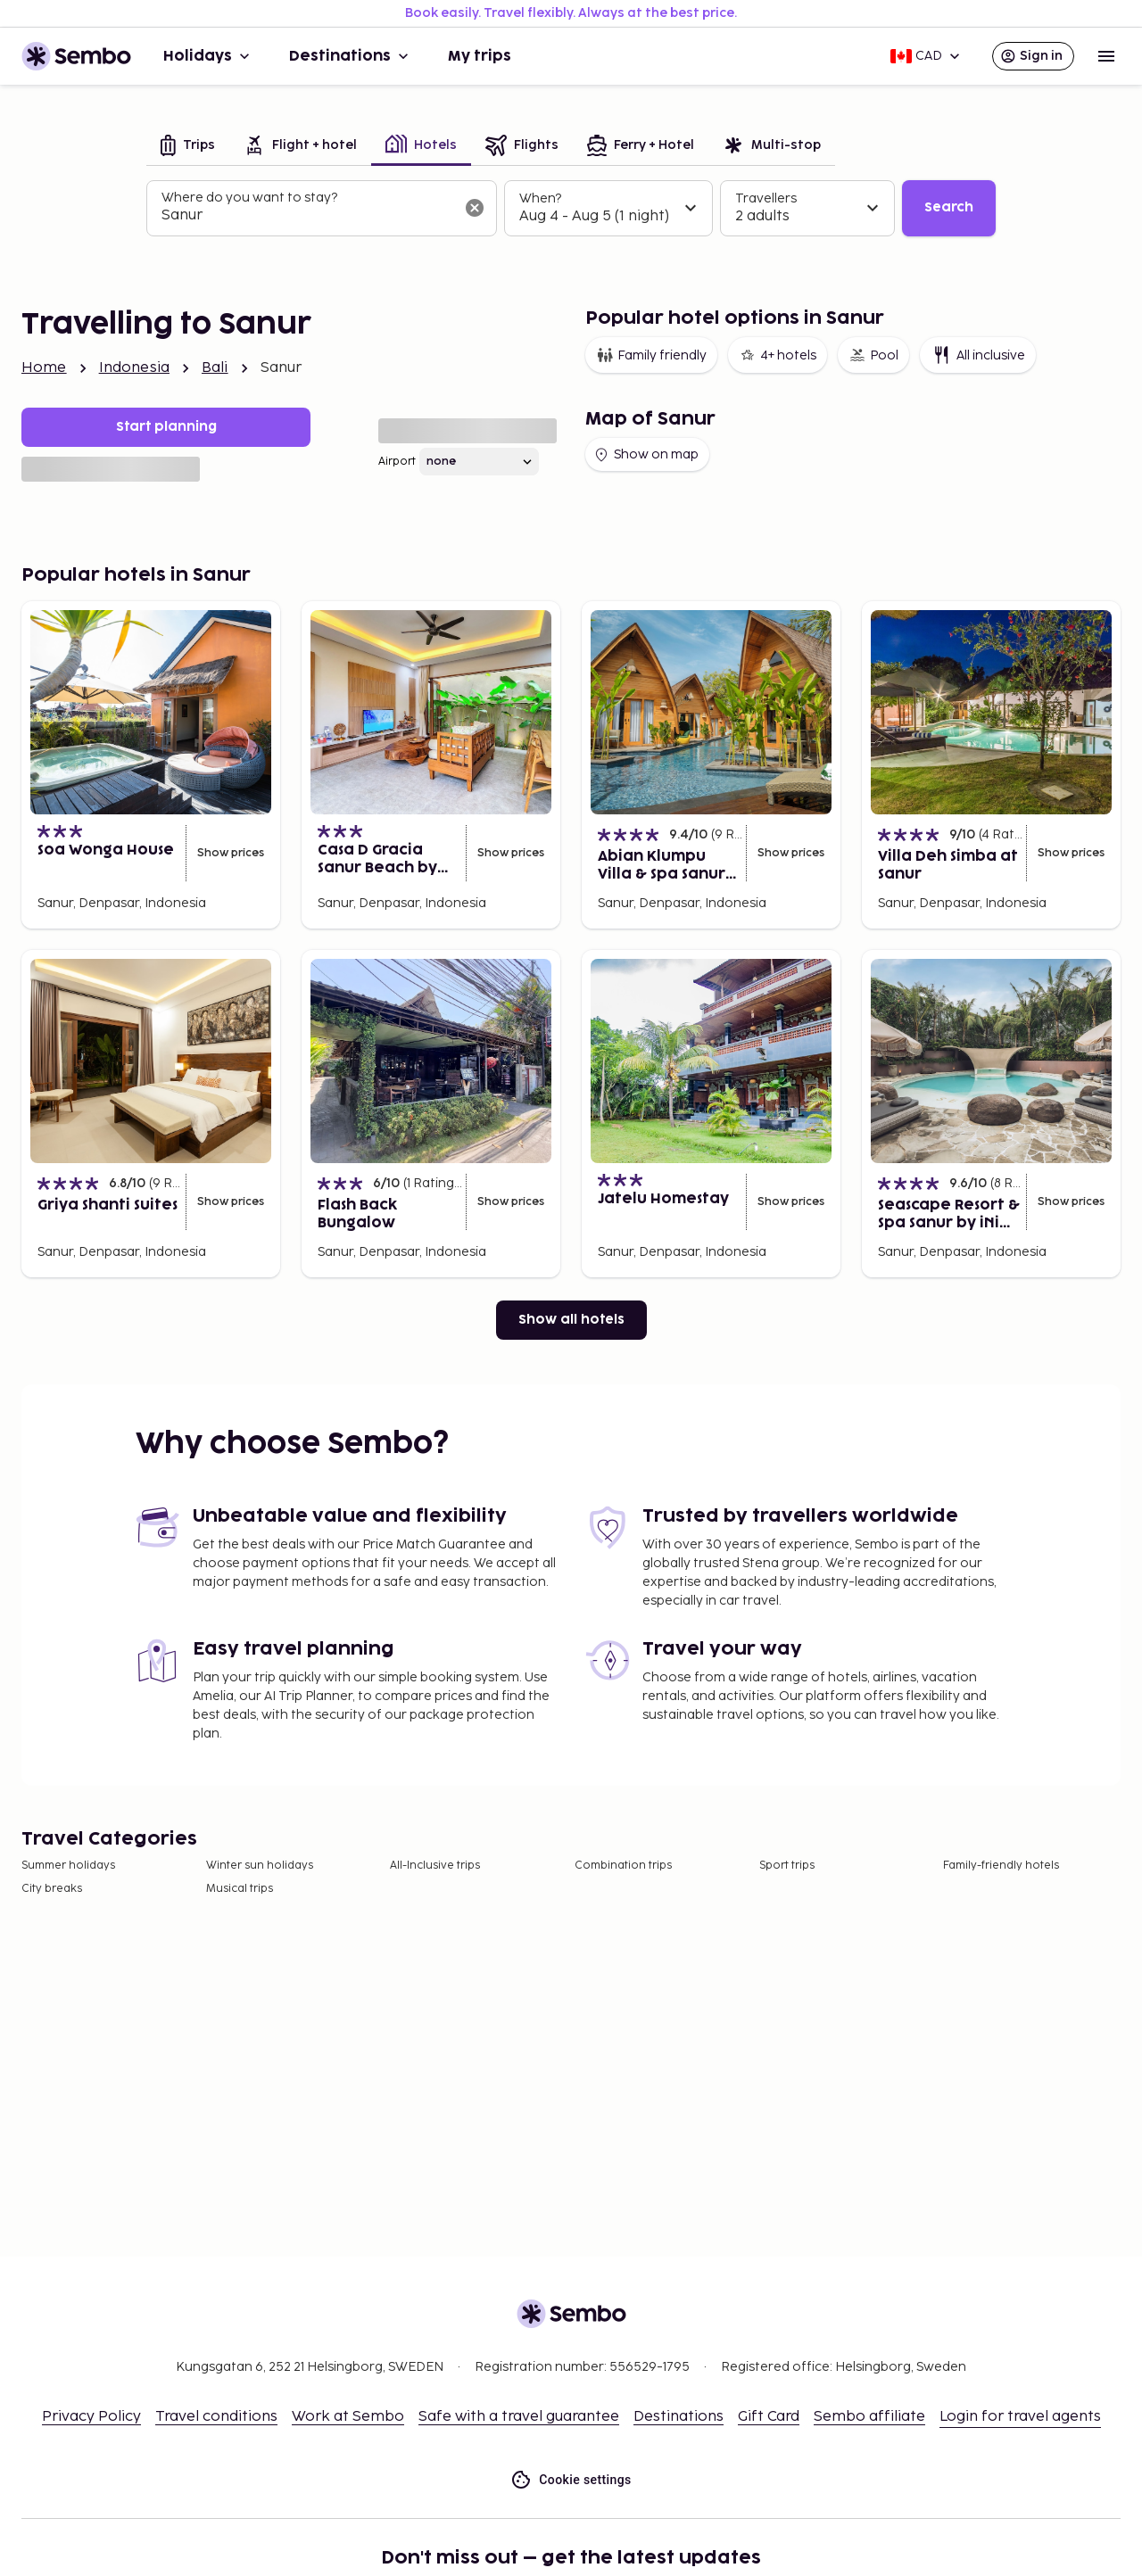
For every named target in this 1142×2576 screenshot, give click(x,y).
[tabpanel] (571, 208)
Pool (873, 355)
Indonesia (134, 367)
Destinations (350, 56)
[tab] (187, 147)
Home (44, 367)
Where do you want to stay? (249, 197)
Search (948, 207)
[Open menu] (1106, 56)
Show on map (645, 455)
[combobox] (307, 216)
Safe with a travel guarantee (518, 2416)
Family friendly (651, 355)
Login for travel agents (1020, 2416)
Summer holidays (68, 1865)
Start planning (166, 427)
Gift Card (768, 2416)
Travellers (766, 198)
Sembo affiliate (869, 2416)
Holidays (208, 56)
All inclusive (978, 355)
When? (540, 198)
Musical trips (239, 1888)
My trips (479, 56)
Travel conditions (216, 2416)
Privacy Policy (91, 2416)
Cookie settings (570, 2480)
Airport (397, 461)
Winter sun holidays (259, 1865)
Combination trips (623, 1865)
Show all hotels (571, 1319)
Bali (215, 367)
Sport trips (787, 1865)
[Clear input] (474, 208)
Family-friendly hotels (1001, 1865)
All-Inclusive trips (435, 1865)
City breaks (51, 1888)
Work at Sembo (348, 2416)
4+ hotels (777, 355)
